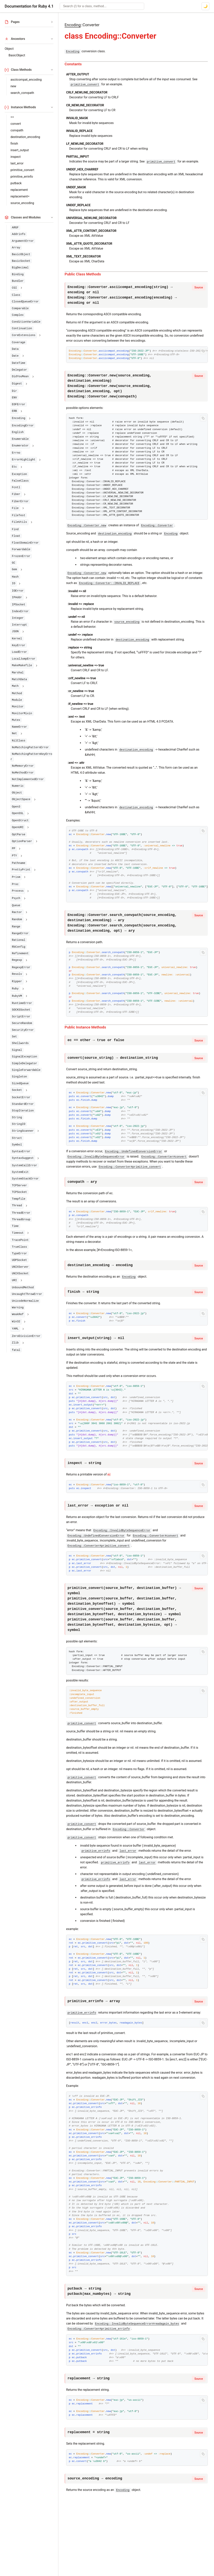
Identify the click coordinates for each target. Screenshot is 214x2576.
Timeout (18, 1232)
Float (16, 536)
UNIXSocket (20, 1273)
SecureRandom (22, 1023)
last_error (17, 163)
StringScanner (23, 1130)
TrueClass (19, 1246)
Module (17, 700)
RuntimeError (22, 1003)
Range (16, 926)
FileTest (18, 515)
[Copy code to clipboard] (203, 351)
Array (16, 247)
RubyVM (17, 996)
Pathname (18, 863)
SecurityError (23, 1030)
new (13, 86)
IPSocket (18, 604)
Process (18, 890)
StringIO (18, 1124)
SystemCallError (24, 1165)
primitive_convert (22, 170)
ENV (14, 397)
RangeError (20, 933)
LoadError (19, 652)
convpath (17, 130)
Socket (17, 1090)
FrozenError (21, 556)
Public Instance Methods (85, 1027)
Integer (18, 618)
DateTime (18, 363)
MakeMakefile (22, 665)
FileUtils (19, 522)
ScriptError (21, 1016)
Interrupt (19, 624)
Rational (18, 940)
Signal (17, 1050)
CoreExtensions (23, 335)
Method (17, 693)
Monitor (18, 706)
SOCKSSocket (21, 1009)
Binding (18, 274)
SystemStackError (25, 1178)
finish (14, 143)
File (15, 508)
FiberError (20, 501)
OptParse (18, 834)
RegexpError (21, 967)
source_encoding (22, 203)
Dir (14, 391)
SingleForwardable (26, 1070)
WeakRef (18, 1314)
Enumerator (20, 445)
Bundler (18, 281)
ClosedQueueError (25, 301)
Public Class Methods (83, 274)
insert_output (20, 150)
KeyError (18, 645)
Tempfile (18, 1198)
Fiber (16, 494)
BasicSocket (21, 261)
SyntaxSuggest (23, 1158)
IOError (18, 590)
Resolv (17, 974)
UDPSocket (19, 1260)
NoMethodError (23, 772)
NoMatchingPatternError (30, 747)
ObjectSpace (21, 799)
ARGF (15, 227)
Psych (16, 898)
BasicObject (17, 55)
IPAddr (17, 597)
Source (198, 287)
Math (15, 686)
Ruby (15, 988)
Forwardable (21, 549)
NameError (19, 726)
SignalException (24, 1056)
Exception (19, 474)
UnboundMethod (23, 1287)
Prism (16, 877)
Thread (17, 1205)
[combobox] (102, 6)
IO (13, 583)
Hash (15, 576)
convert (16, 124)
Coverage (18, 342)
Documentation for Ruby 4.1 (29, 6)
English (18, 432)
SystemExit (20, 1172)
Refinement (20, 953)
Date (15, 355)
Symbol (17, 1144)
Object (9, 49)
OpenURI (18, 827)
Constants (73, 64)
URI (14, 1280)
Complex (18, 315)
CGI (14, 287)
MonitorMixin (22, 713)
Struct (17, 1138)
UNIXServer (20, 1266)
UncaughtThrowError (27, 1294)
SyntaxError (21, 1151)
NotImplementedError (28, 779)
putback (16, 183)
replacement (19, 190)
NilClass (18, 740)
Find (15, 529)
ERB (14, 411)
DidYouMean (20, 376)
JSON (15, 631)
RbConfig (18, 946)
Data (15, 349)
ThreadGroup (21, 1219)
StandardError (23, 1104)
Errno (16, 452)
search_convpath (22, 93)
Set (14, 1036)
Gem (14, 569)
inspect (16, 157)
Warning (18, 1307)
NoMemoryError (23, 765)
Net (14, 733)
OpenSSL (18, 813)
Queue (16, 905)
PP (13, 848)
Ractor (17, 912)
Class (16, 295)
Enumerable (20, 439)
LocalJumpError (23, 658)
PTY (14, 855)
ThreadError (21, 1212)
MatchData (19, 679)
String (17, 1117)
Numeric (18, 785)
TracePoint (20, 1240)
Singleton (19, 1076)
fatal (16, 1350)
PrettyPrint (21, 869)
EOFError (18, 404)
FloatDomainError (25, 542)
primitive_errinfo (22, 176)
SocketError (21, 1097)
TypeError (19, 1253)
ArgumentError (23, 241)
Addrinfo (18, 234)
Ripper (17, 981)
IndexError (20, 611)
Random (17, 919)
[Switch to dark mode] (205, 6)
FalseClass (20, 480)
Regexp (17, 960)
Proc (15, 884)
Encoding (18, 418)
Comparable (20, 308)
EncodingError (23, 425)
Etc (14, 466)
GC (13, 562)
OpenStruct (20, 820)
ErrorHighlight (23, 459)
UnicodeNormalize (25, 1300)
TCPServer (19, 1185)
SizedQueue (20, 1083)
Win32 (16, 1321)
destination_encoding (25, 137)
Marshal (18, 672)
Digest (17, 383)
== (12, 117)
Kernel (17, 638)
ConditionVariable (26, 321)
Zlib (15, 1342)
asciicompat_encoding (26, 79)
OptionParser (22, 841)
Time (15, 1226)
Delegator (19, 369)
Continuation (22, 328)
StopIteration (23, 1110)
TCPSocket (19, 1192)
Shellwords (20, 1043)
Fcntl (16, 487)
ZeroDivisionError (26, 1336)
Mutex (16, 720)
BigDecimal (20, 267)
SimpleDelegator (24, 1063)
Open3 (16, 806)
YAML (15, 1328)
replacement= (20, 196)
